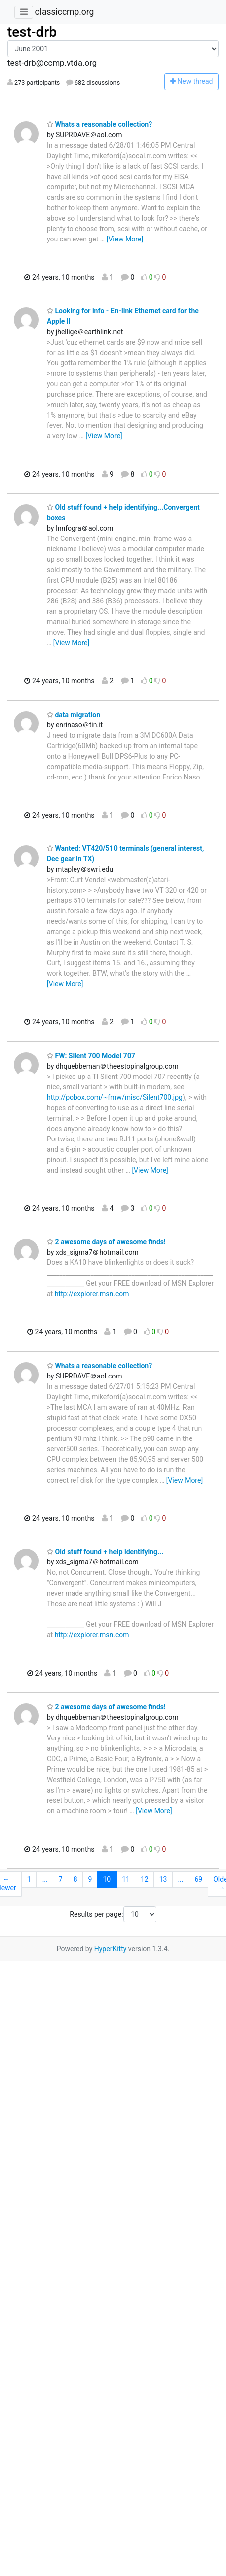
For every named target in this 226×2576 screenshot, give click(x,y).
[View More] (125, 239)
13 (163, 1879)
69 (198, 1879)
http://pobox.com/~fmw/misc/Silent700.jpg (115, 1097)
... (45, 1879)
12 (145, 1879)
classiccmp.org (64, 12)
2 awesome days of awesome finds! (106, 1242)
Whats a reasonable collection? (99, 124)
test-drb (32, 32)
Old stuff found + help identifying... (105, 1552)
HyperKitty (110, 1949)
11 (126, 1879)
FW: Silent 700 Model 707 (91, 1056)
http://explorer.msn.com (92, 1294)
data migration (73, 715)
